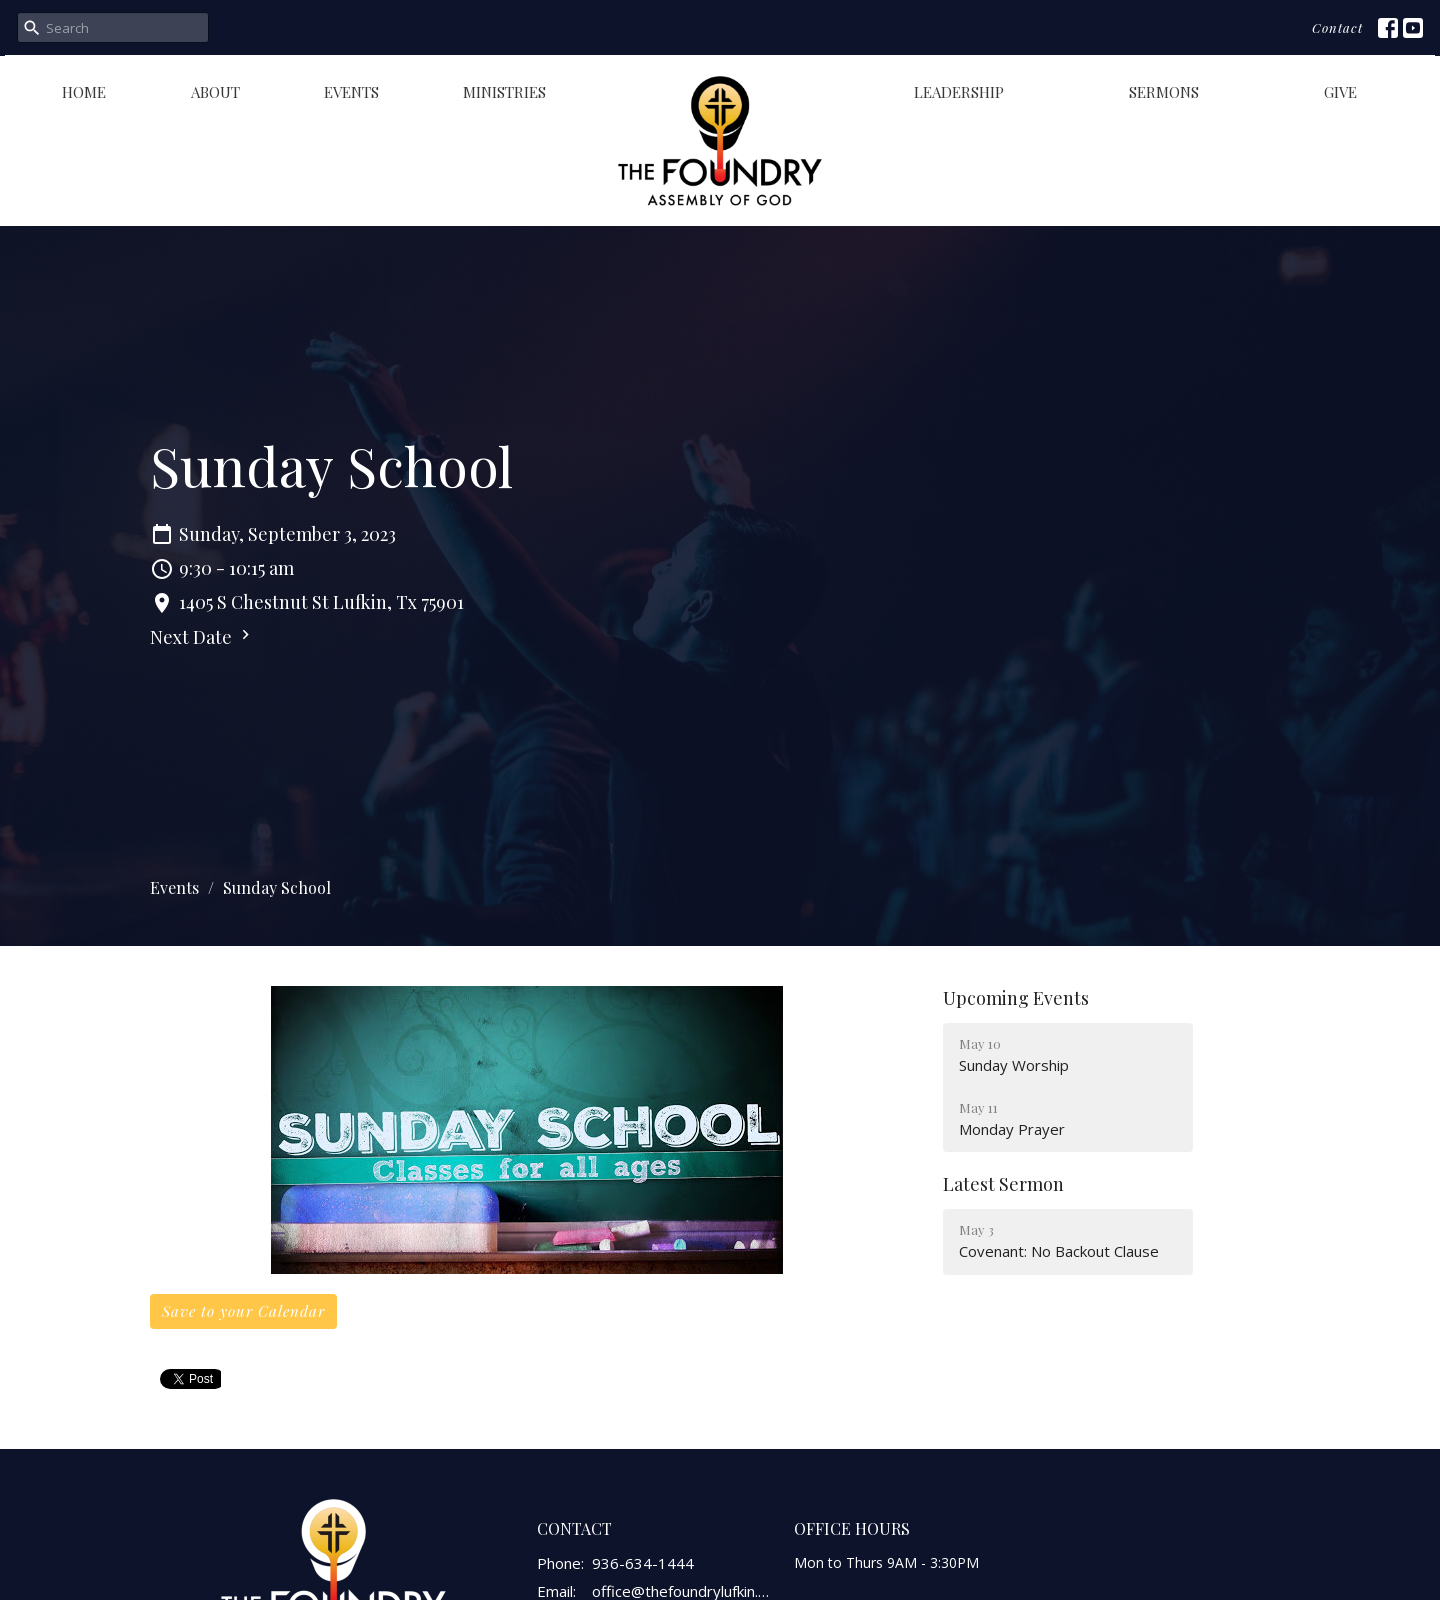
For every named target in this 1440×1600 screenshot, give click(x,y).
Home (84, 92)
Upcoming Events (1016, 998)
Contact (1337, 27)
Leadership (959, 92)
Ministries (504, 92)
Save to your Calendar (243, 1311)
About (215, 92)
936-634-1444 (643, 1563)
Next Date (202, 637)
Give (1340, 92)
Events (351, 92)
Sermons (1164, 92)
